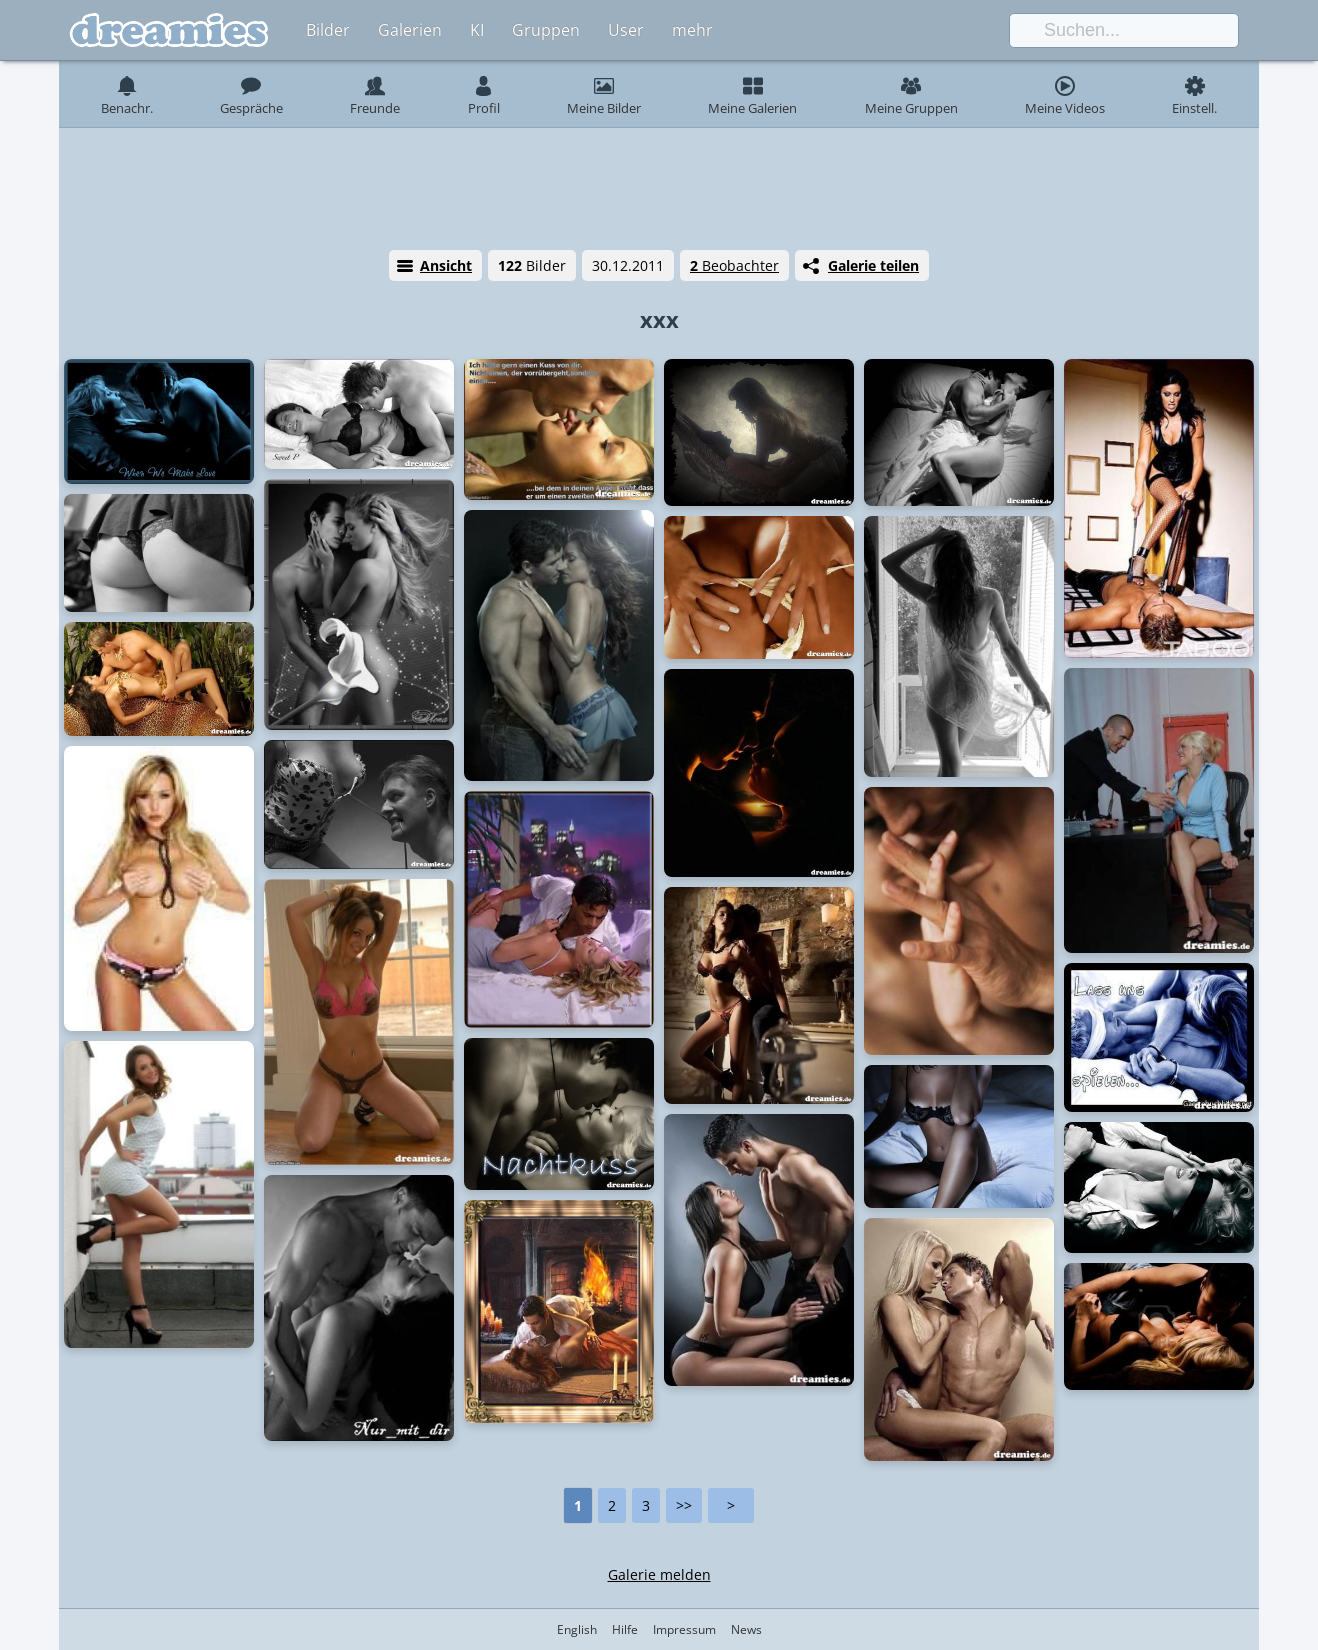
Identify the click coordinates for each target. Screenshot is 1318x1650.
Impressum (684, 1629)
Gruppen (546, 30)
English (577, 1629)
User (626, 30)
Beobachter (734, 265)
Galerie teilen (873, 265)
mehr (692, 30)
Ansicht (446, 265)
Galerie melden (659, 1574)
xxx (659, 319)
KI (477, 30)
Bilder (328, 30)
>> (684, 1505)
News (746, 1629)
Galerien (410, 30)
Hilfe (625, 1629)
